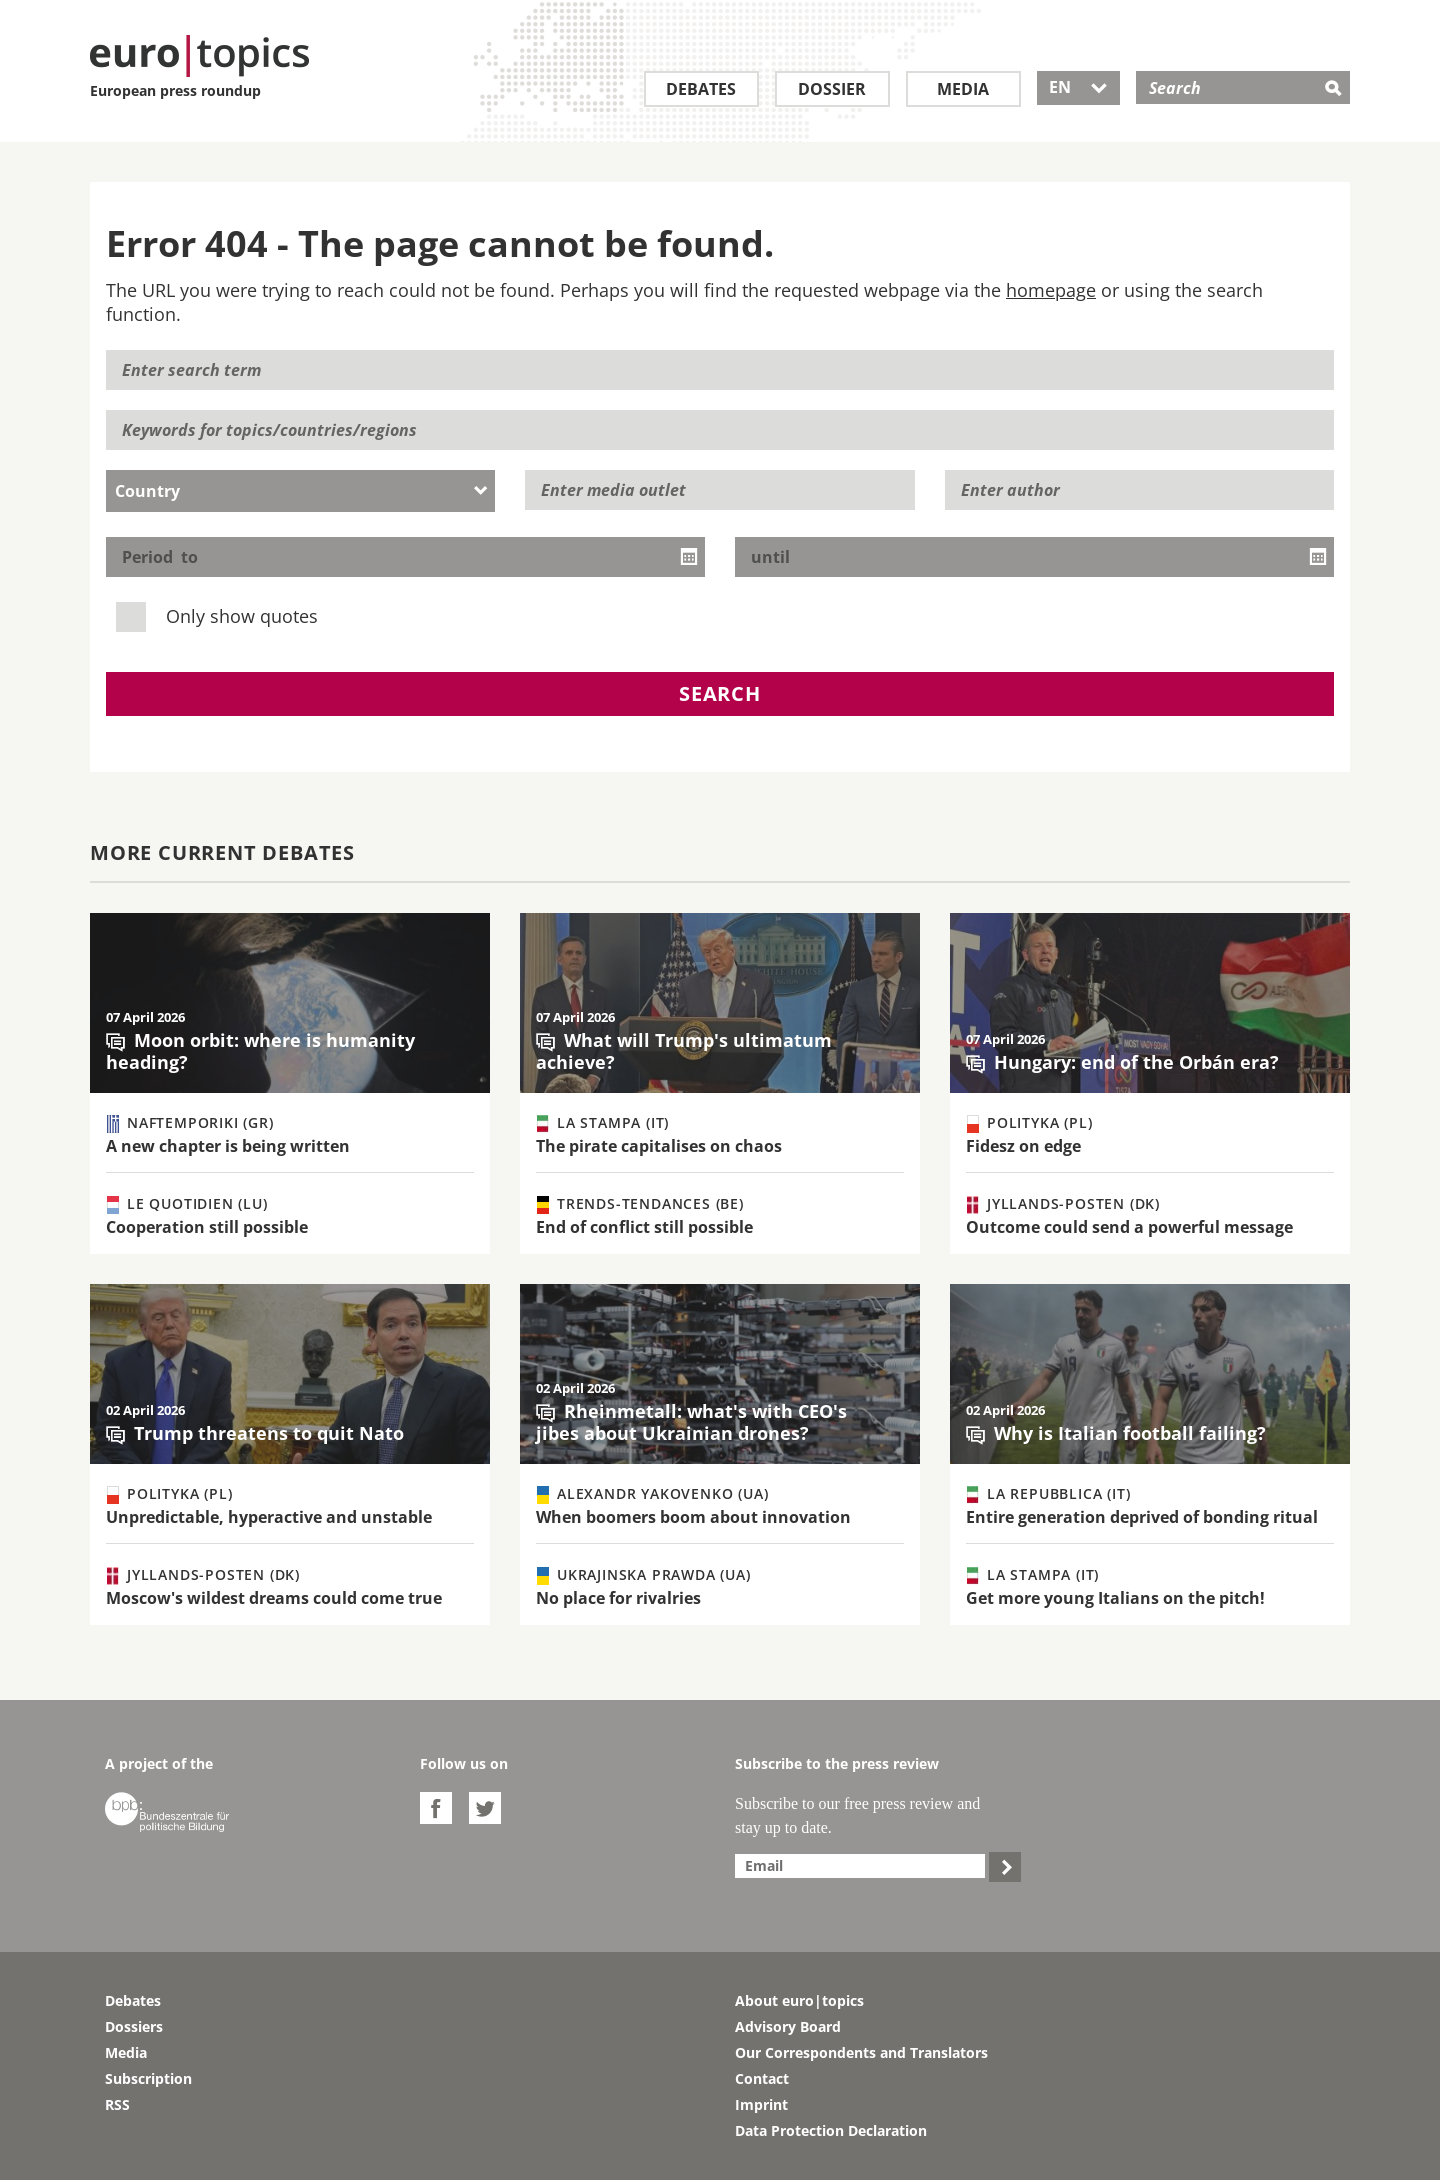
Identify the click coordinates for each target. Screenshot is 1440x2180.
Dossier (832, 89)
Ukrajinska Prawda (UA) (644, 1575)
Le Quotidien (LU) (187, 1204)
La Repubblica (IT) (1048, 1494)
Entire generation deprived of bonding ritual (1142, 1517)
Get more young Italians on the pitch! (1115, 1598)
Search (720, 693)
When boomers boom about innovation (693, 1517)
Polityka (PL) (1029, 1123)
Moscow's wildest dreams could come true (274, 1598)
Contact (762, 2078)
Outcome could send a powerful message (1129, 1227)
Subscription (148, 2078)
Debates (701, 89)
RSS (117, 2104)
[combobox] (300, 491)
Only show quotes (219, 615)
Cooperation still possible (207, 1227)
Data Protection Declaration (831, 2130)
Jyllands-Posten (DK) (1063, 1204)
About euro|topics (799, 2000)
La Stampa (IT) (603, 1123)
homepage (1051, 290)
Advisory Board (788, 2026)
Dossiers (134, 2026)
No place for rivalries (618, 1598)
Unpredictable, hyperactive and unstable (269, 1517)
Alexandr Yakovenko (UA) (652, 1494)
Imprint (761, 2104)
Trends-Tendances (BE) (640, 1204)
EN (1078, 87)
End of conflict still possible (644, 1227)
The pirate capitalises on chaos (659, 1146)
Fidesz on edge (1023, 1146)
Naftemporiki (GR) (190, 1123)
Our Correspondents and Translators (861, 2052)
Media (963, 89)
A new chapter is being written (228, 1146)
